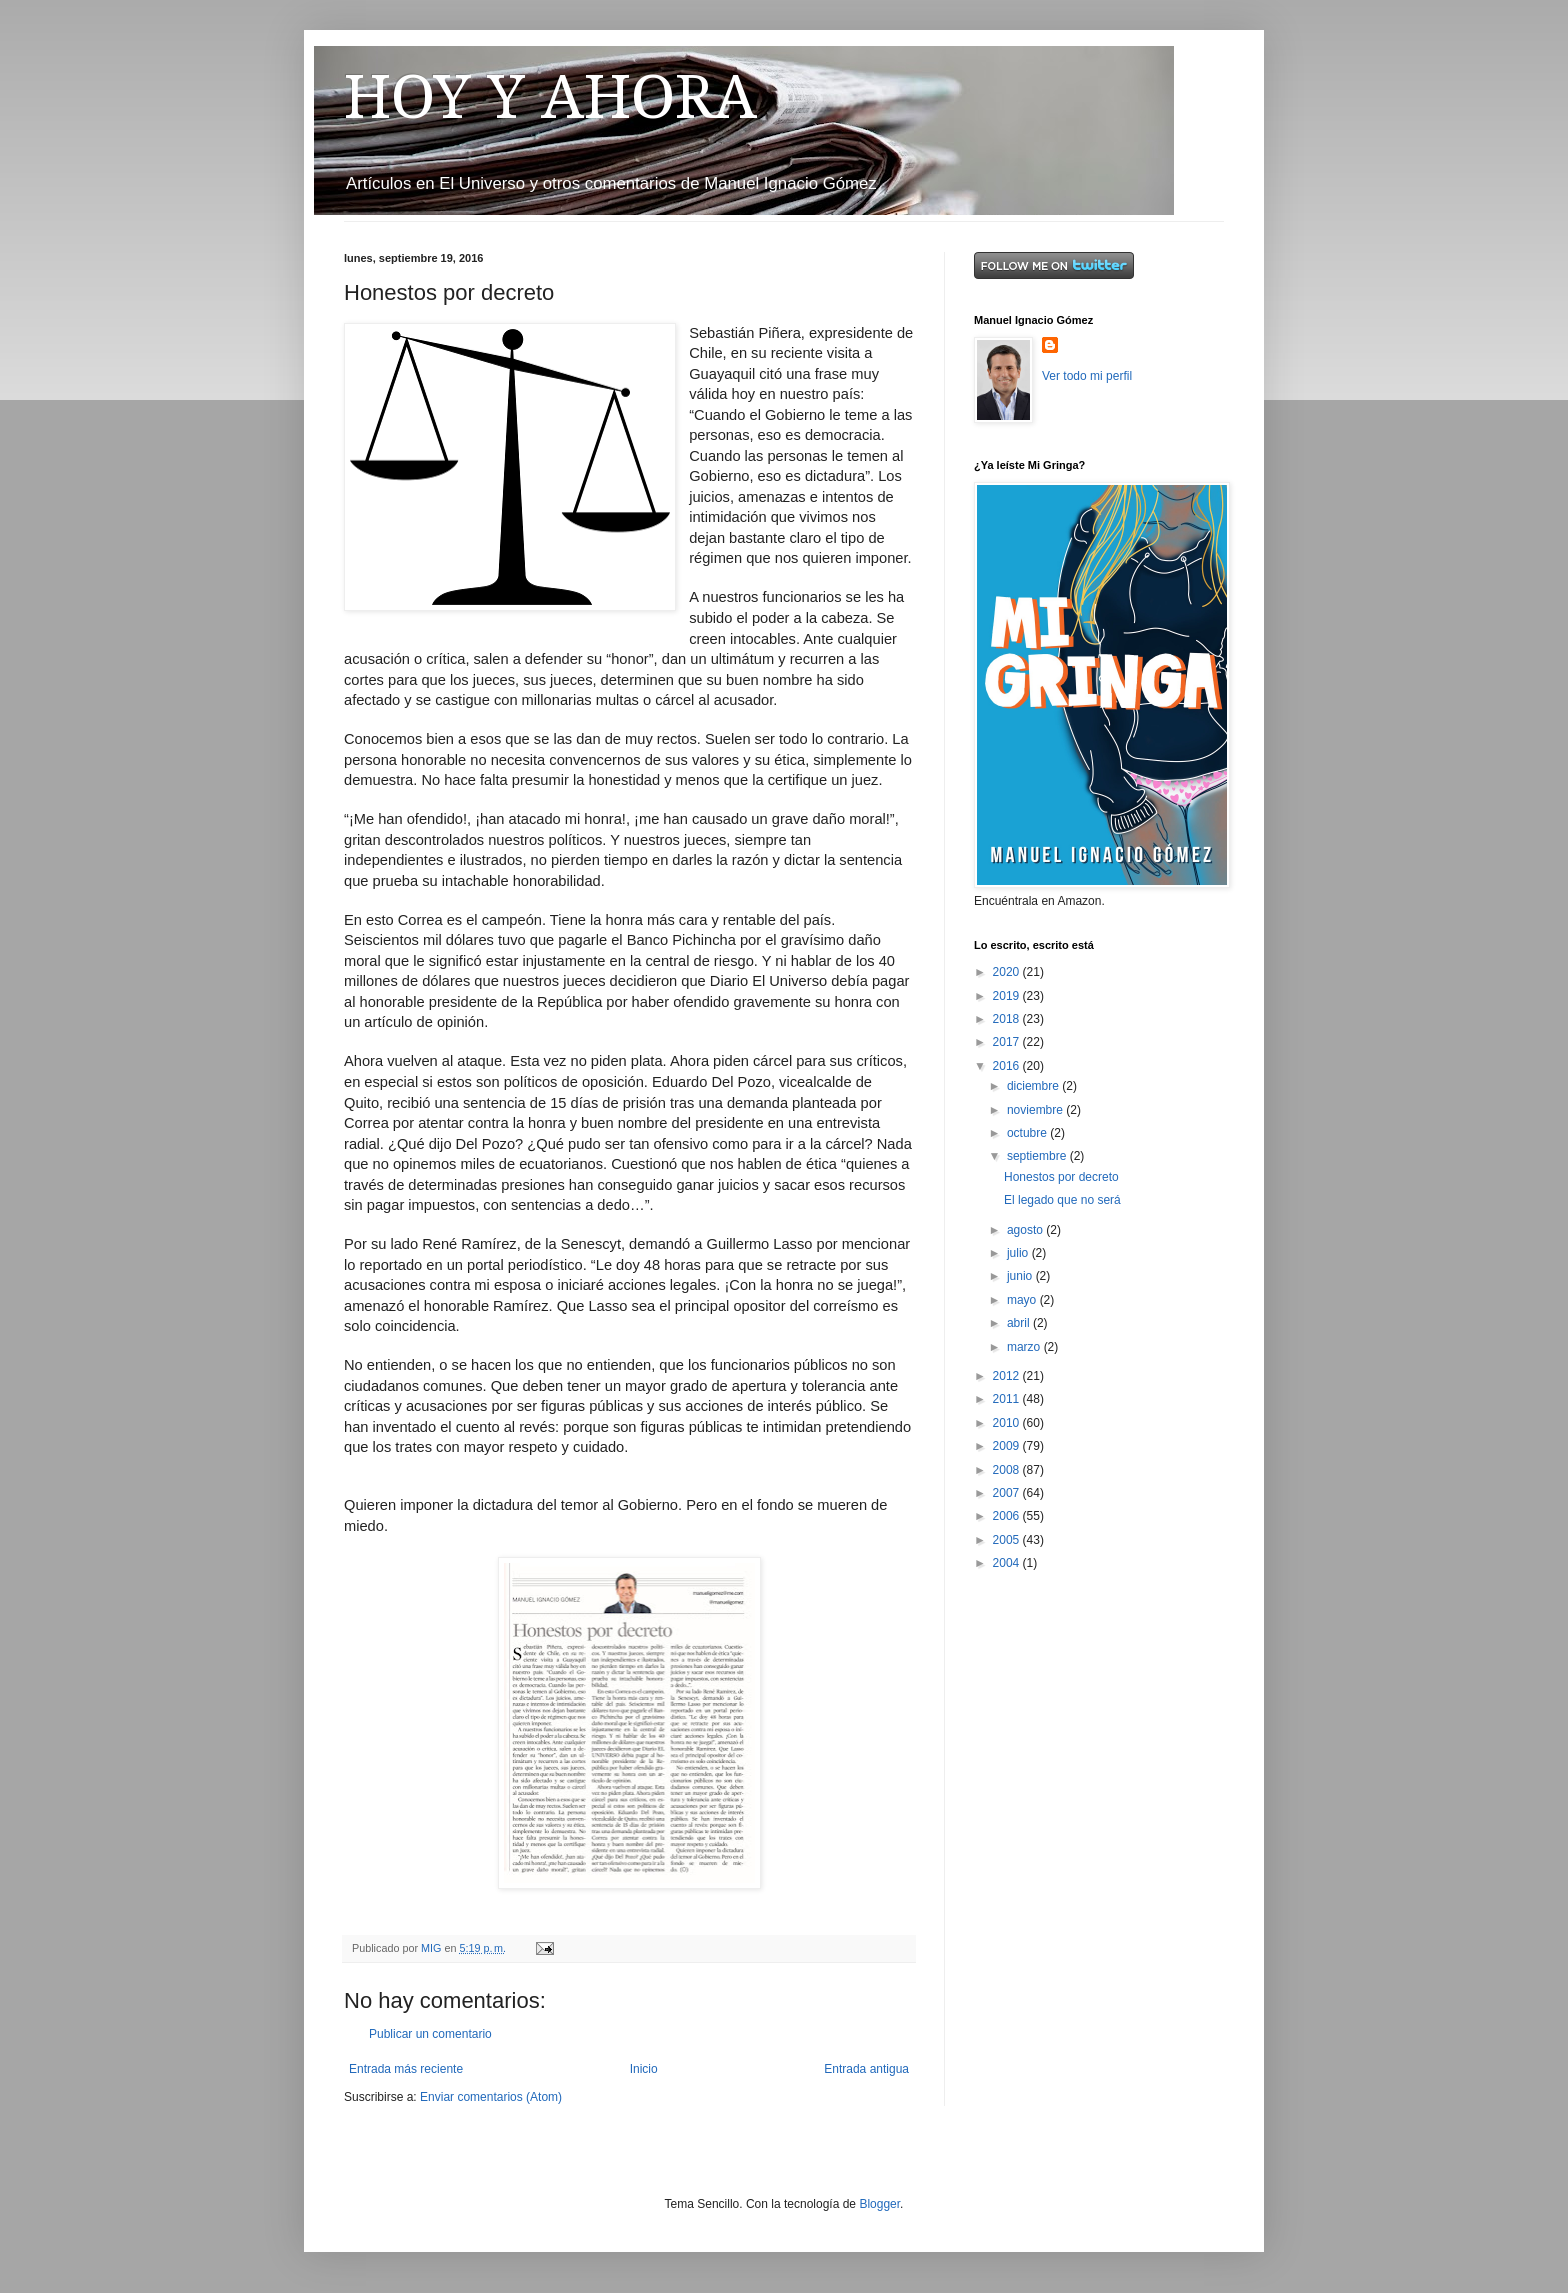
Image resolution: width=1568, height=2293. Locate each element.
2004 (1008, 1563)
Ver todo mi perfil (1087, 376)
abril (1020, 1323)
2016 (1008, 1066)
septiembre (1038, 1156)
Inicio (644, 2069)
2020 (1008, 972)
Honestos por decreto (1061, 1177)
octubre (1028, 1133)
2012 (1008, 1376)
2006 (1008, 1516)
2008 (1008, 1470)
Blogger (879, 2204)
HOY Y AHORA (550, 97)
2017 (1008, 1042)
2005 (1008, 1540)
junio (1021, 1276)
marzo (1025, 1347)
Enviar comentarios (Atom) (491, 2097)
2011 (1008, 1399)
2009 (1008, 1446)
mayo (1023, 1300)
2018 (1008, 1019)
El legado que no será (1062, 1200)
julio (1019, 1253)
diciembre (1034, 1086)
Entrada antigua (866, 2069)
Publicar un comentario (430, 2034)
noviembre (1036, 1110)
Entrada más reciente (406, 2069)
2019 (1008, 996)
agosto (1026, 1230)
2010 (1008, 1423)
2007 (1008, 1493)
